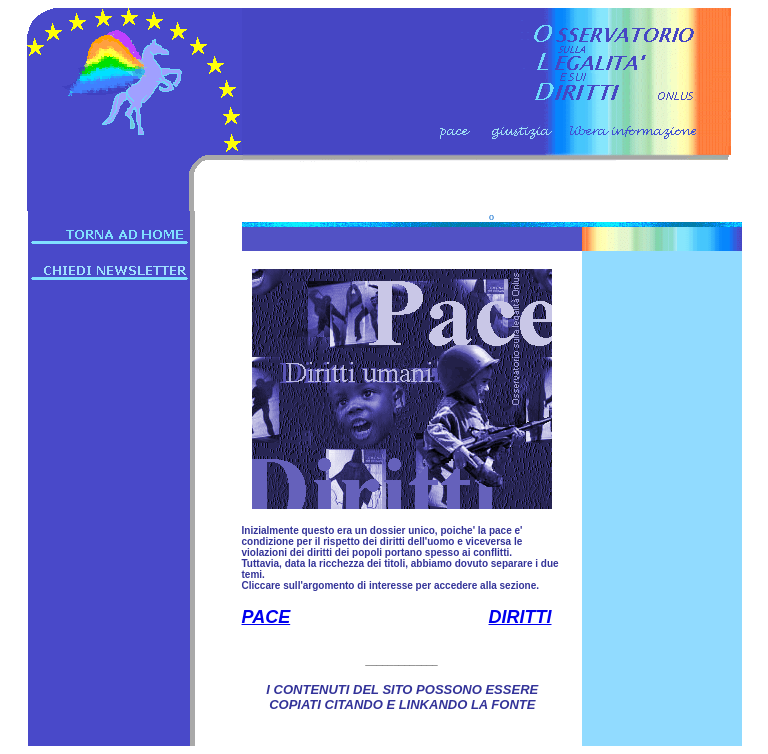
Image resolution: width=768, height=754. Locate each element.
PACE (266, 617)
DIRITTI (520, 617)
